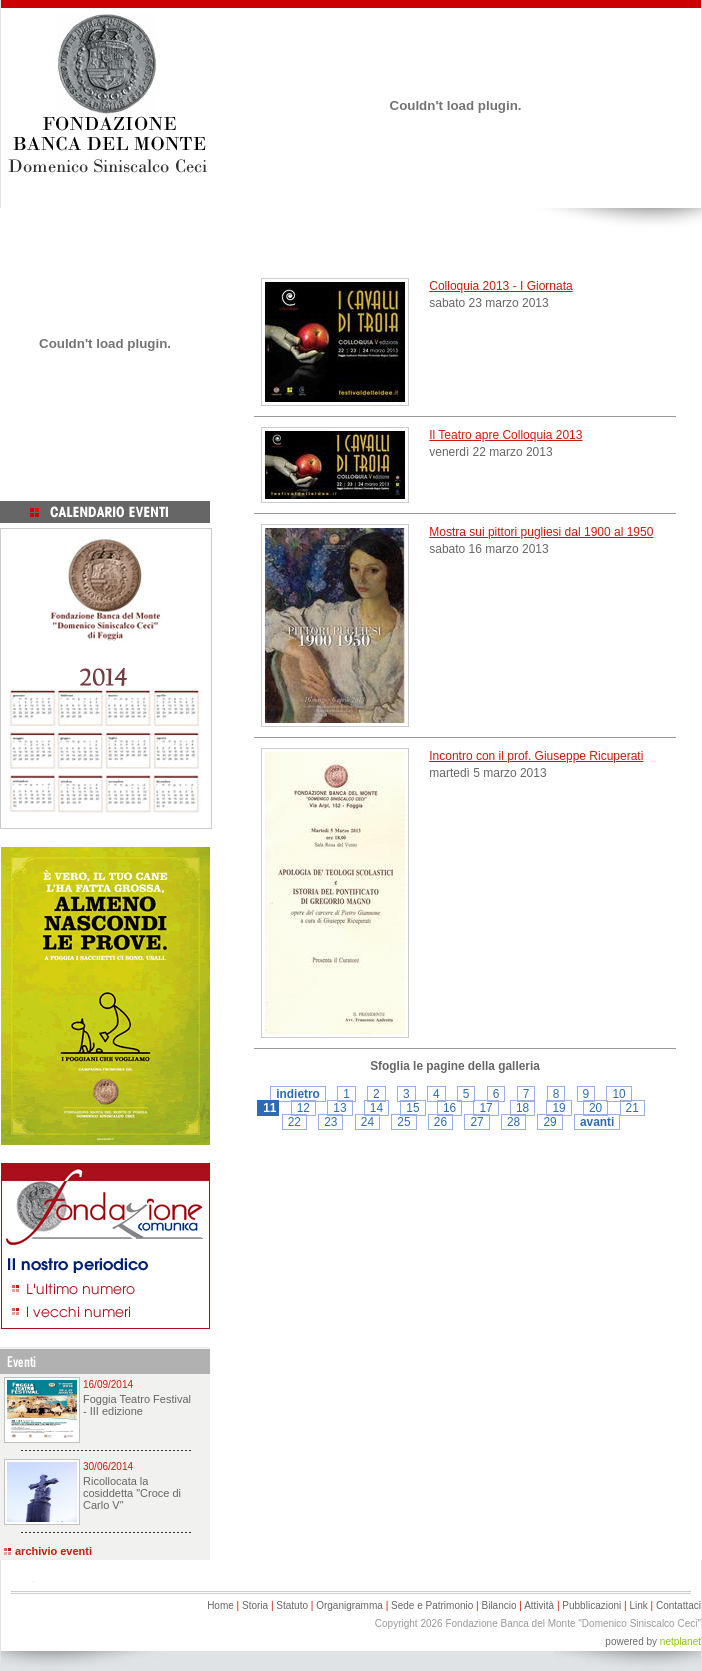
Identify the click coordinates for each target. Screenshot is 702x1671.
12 (303, 1108)
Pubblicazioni (591, 1605)
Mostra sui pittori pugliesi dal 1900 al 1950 (541, 532)
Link (638, 1605)
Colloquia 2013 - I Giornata (500, 286)
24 (367, 1122)
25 (403, 1122)
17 (485, 1108)
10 (618, 1094)
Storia (255, 1605)
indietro (298, 1094)
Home (220, 1605)
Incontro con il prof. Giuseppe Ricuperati (536, 756)
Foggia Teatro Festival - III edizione (137, 1405)
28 (513, 1122)
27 (476, 1122)
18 (522, 1108)
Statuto (292, 1605)
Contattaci (678, 1605)
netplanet (680, 1641)
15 (412, 1108)
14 (376, 1108)
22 (294, 1122)
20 (595, 1108)
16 (449, 1108)
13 (339, 1108)
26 (440, 1122)
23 (330, 1122)
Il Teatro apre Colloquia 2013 (505, 435)
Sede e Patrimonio (432, 1605)
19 (558, 1108)
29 (549, 1122)
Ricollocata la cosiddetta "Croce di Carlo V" (132, 1493)
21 (632, 1108)
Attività (539, 1605)
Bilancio (498, 1605)
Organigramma (349, 1605)
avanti (597, 1122)
